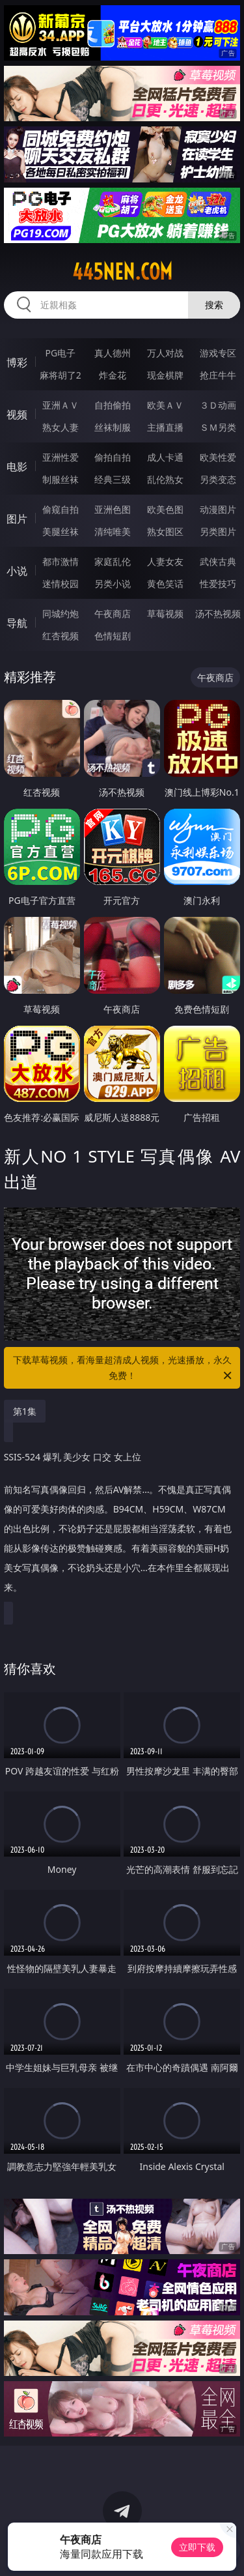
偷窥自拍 (60, 509)
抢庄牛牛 (218, 375)
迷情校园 (60, 583)
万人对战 (165, 353)
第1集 (24, 1411)
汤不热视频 (218, 613)
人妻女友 (165, 561)
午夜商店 (112, 613)
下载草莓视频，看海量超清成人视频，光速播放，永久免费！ (123, 1368)
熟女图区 (165, 531)
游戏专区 (218, 353)
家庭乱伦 (112, 561)
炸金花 (112, 375)
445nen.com (122, 272)
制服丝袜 (60, 479)
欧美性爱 (218, 457)
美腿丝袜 (60, 531)
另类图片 (218, 531)
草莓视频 (165, 613)
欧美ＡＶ (165, 405)
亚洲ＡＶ (60, 405)
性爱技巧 (218, 583)
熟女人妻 (60, 427)
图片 (17, 519)
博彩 (17, 362)
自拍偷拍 (112, 405)
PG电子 (60, 353)
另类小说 (112, 583)
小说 (17, 571)
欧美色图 (165, 509)
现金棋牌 (165, 375)
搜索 (214, 304)
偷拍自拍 (112, 457)
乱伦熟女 (165, 479)
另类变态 (218, 479)
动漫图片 (218, 509)
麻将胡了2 (60, 375)
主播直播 (165, 427)
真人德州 (112, 353)
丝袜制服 (112, 427)
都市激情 (60, 561)
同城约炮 (60, 613)
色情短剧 (112, 636)
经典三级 (112, 479)
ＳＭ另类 (218, 427)
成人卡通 (165, 457)
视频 (17, 414)
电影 (17, 466)
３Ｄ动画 (218, 405)
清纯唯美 (112, 531)
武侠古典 (218, 561)
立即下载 (197, 2547)
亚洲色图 (112, 509)
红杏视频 (60, 636)
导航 (17, 623)
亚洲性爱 (60, 457)
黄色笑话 (165, 583)
